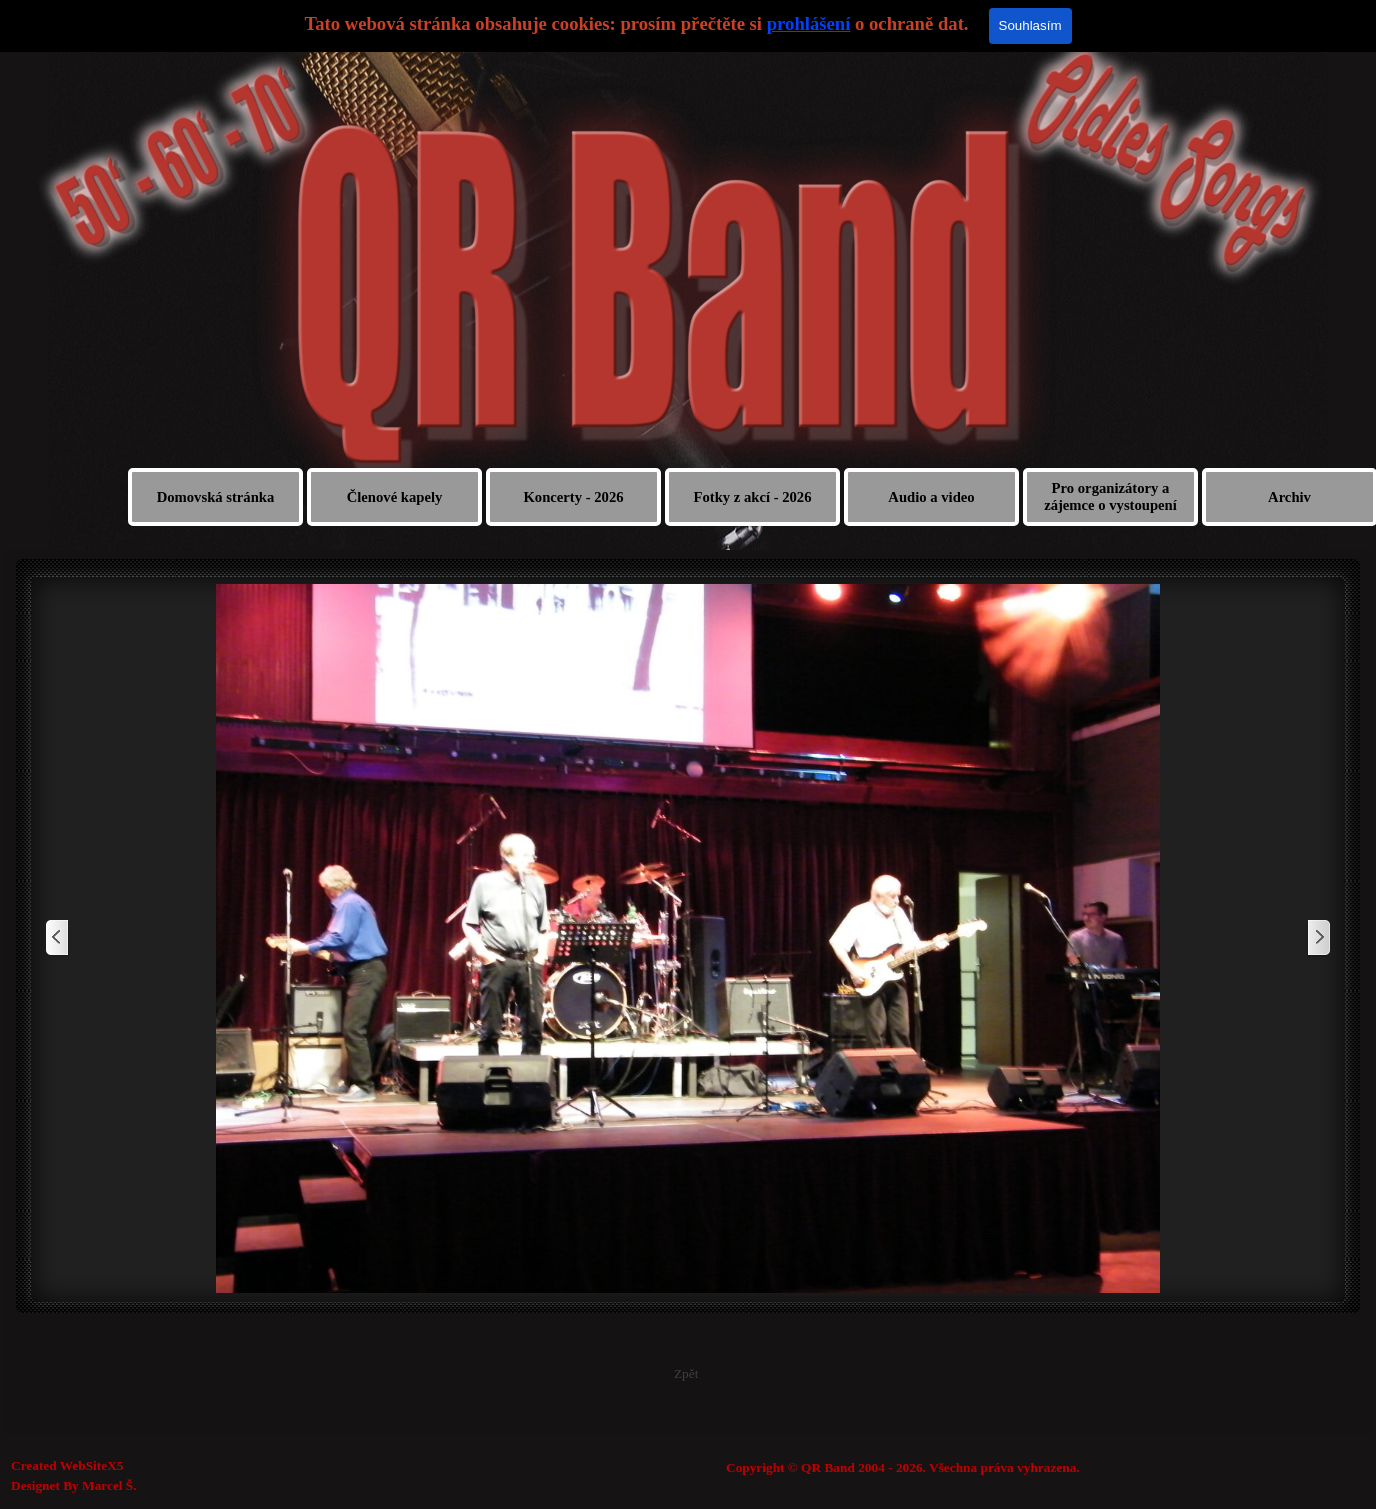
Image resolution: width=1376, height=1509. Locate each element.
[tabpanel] (997, 1468)
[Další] (1318, 938)
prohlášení (809, 23)
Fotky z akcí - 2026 (752, 497)
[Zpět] (58, 938)
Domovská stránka (216, 497)
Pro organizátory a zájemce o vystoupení (1110, 496)
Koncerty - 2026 (573, 497)
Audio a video (931, 497)
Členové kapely (395, 497)
